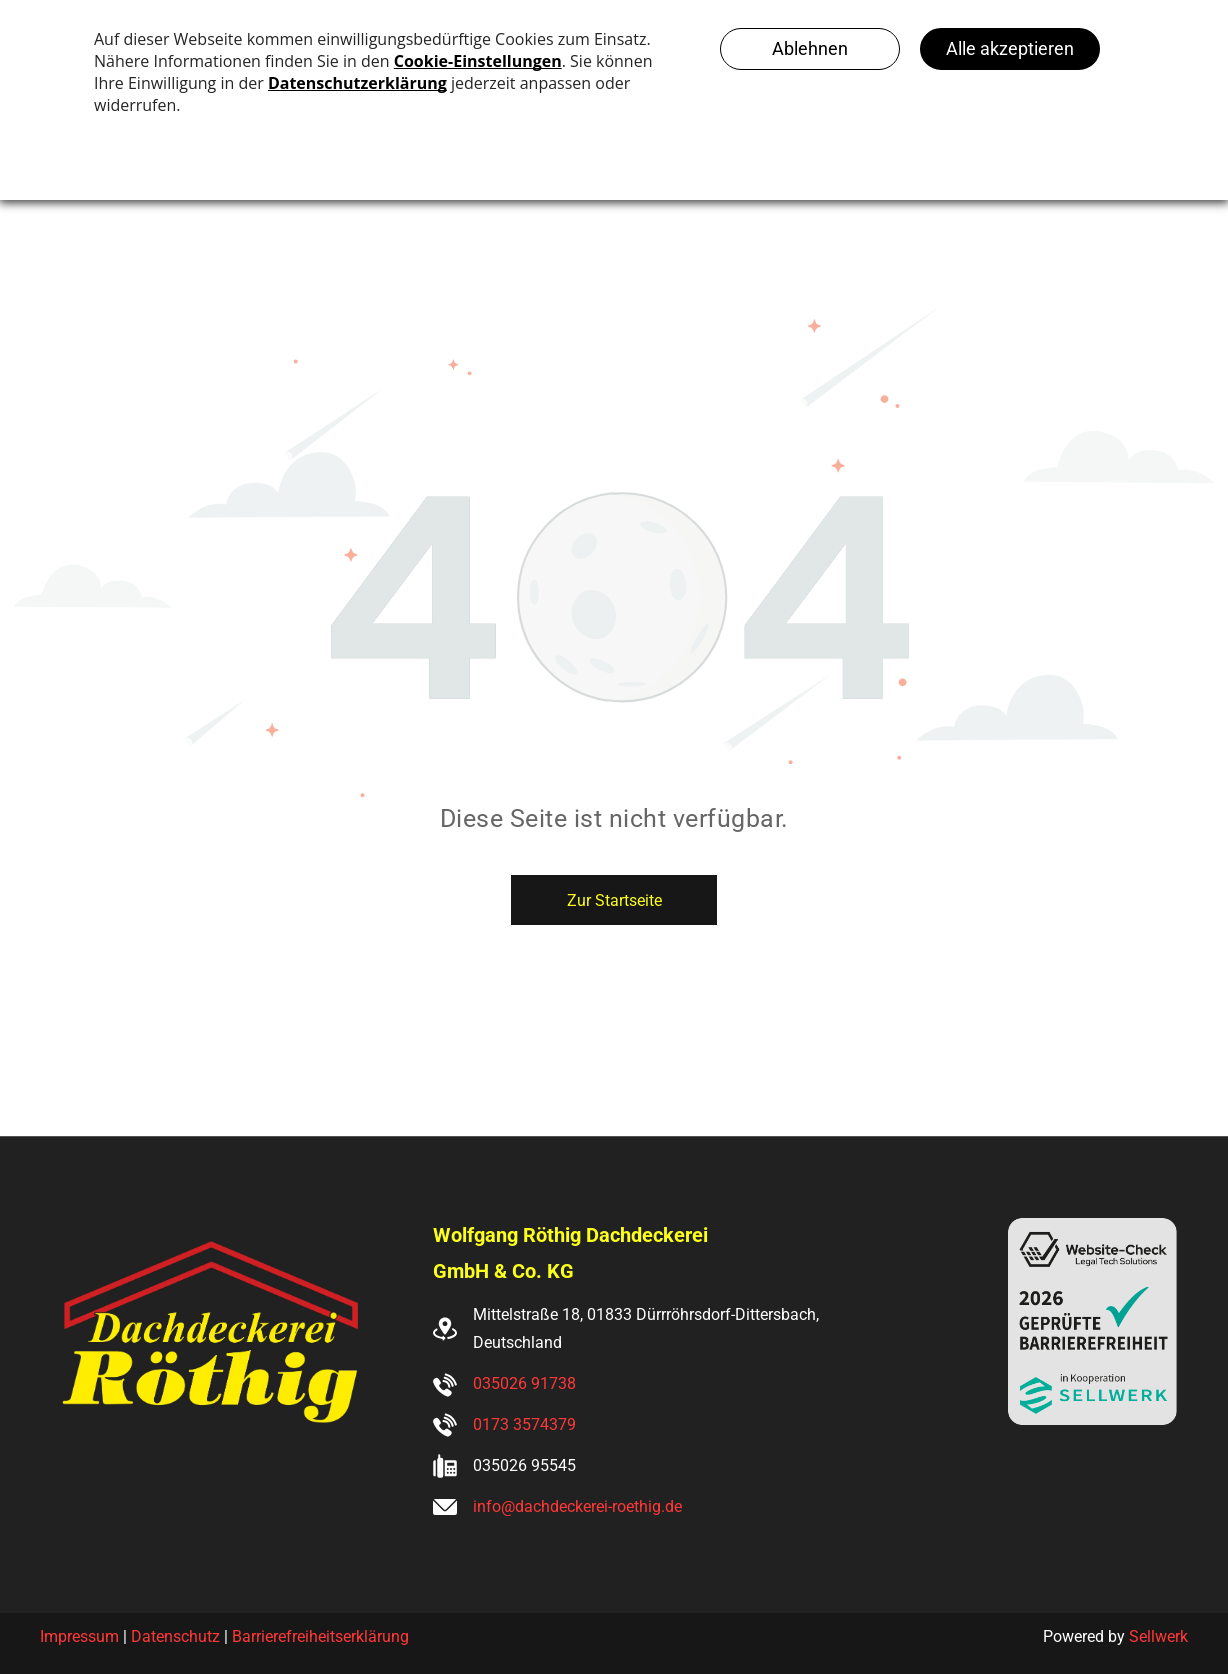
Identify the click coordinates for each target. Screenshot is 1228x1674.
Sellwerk (1158, 1636)
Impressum (79, 1636)
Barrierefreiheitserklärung (320, 1636)
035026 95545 (524, 1465)
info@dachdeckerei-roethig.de (577, 1506)
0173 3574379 (524, 1424)
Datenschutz (175, 1636)
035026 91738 (524, 1383)
